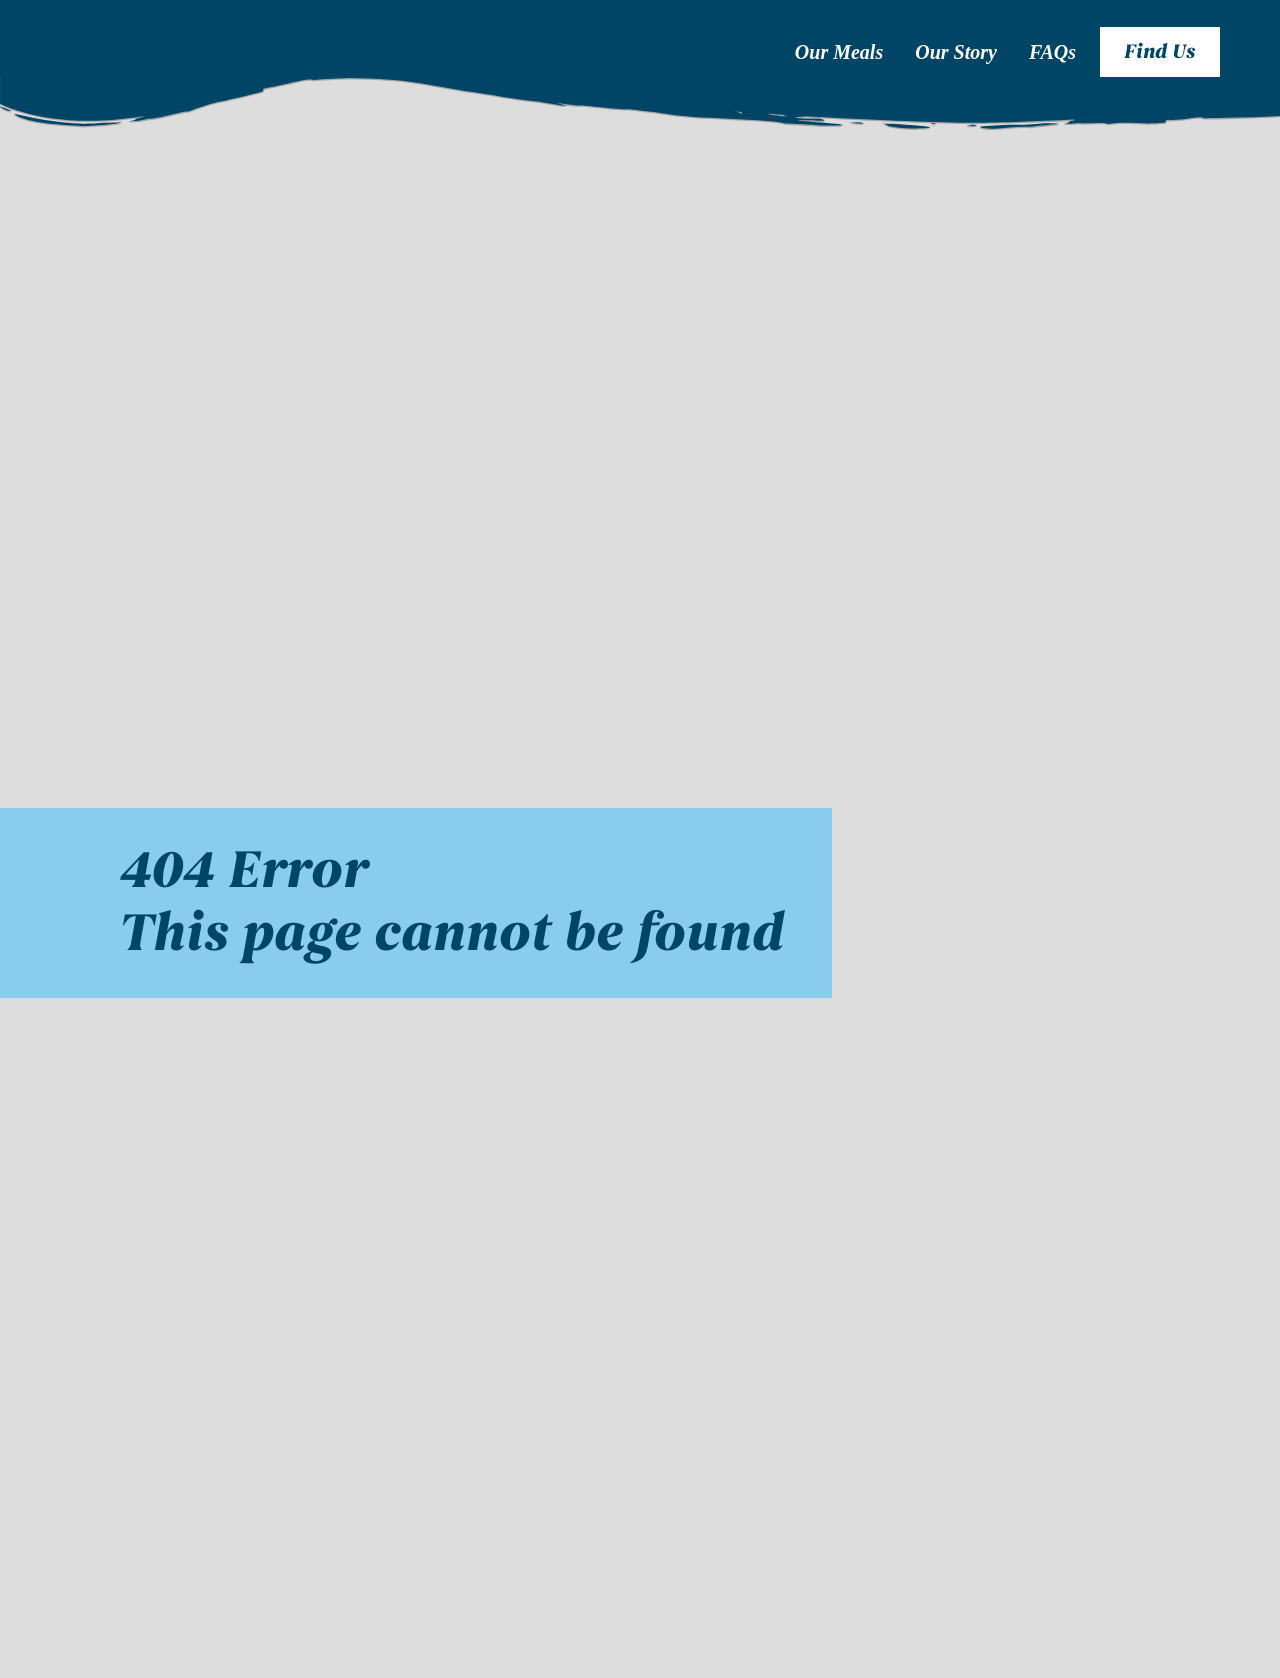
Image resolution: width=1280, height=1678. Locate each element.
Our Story (956, 52)
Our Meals (839, 52)
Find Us (1160, 52)
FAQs (1052, 52)
